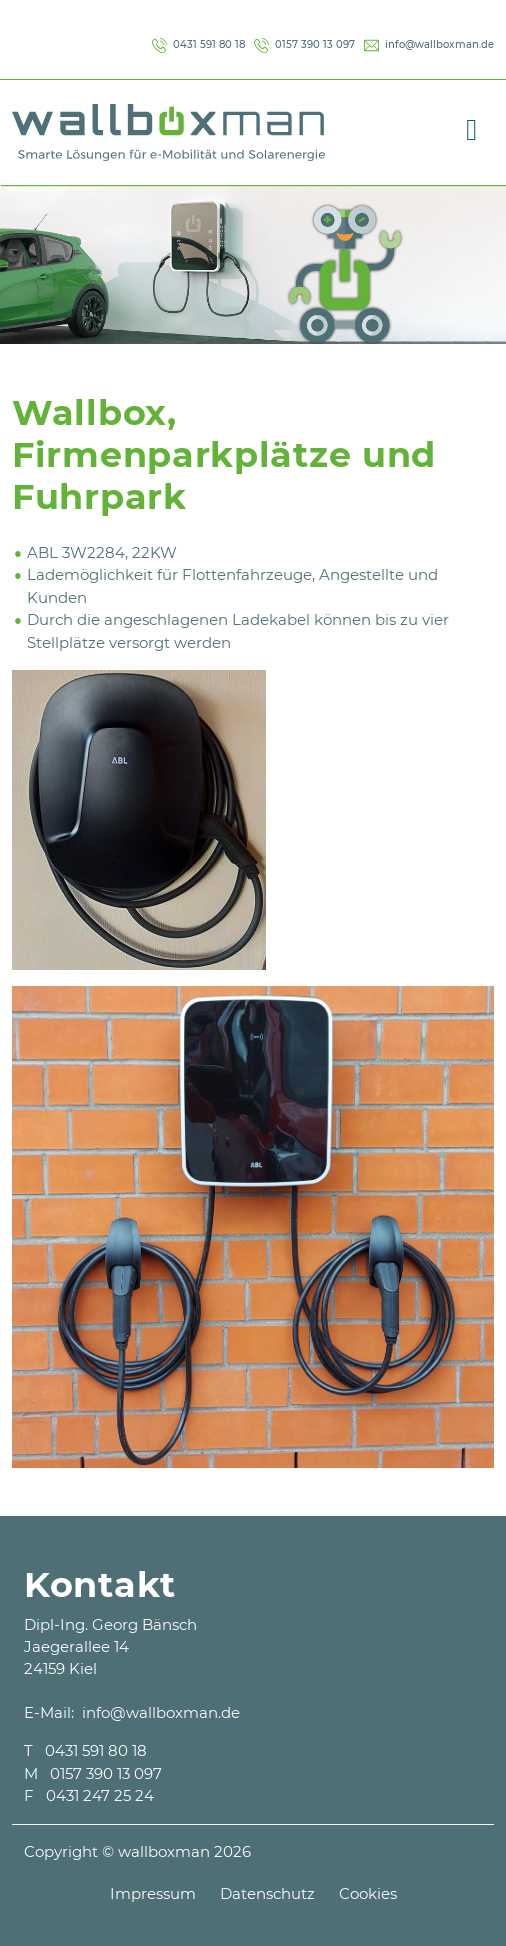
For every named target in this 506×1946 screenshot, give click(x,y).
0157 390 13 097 (304, 44)
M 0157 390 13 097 (93, 1773)
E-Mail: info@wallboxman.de (132, 1712)
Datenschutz (267, 1893)
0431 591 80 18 (198, 44)
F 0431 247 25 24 (89, 1795)
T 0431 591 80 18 (85, 1750)
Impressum (153, 1893)
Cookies (368, 1893)
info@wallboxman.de (429, 44)
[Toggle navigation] (471, 126)
